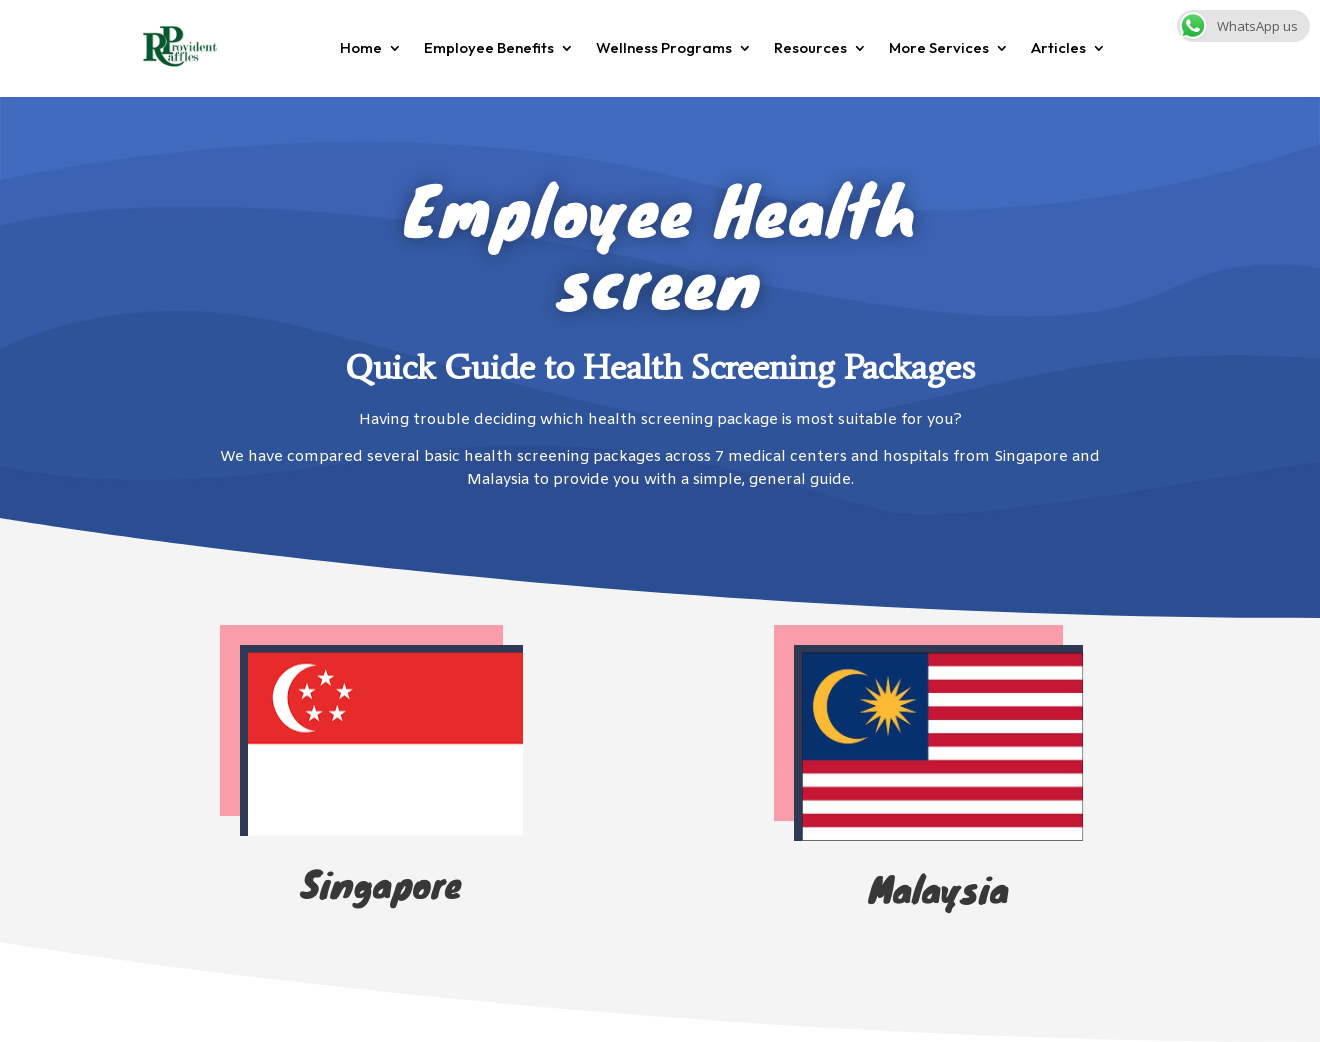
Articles (1058, 47)
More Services (939, 47)
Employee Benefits (489, 47)
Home (361, 47)
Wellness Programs (664, 47)
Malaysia (939, 888)
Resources (810, 47)
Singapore (381, 883)
